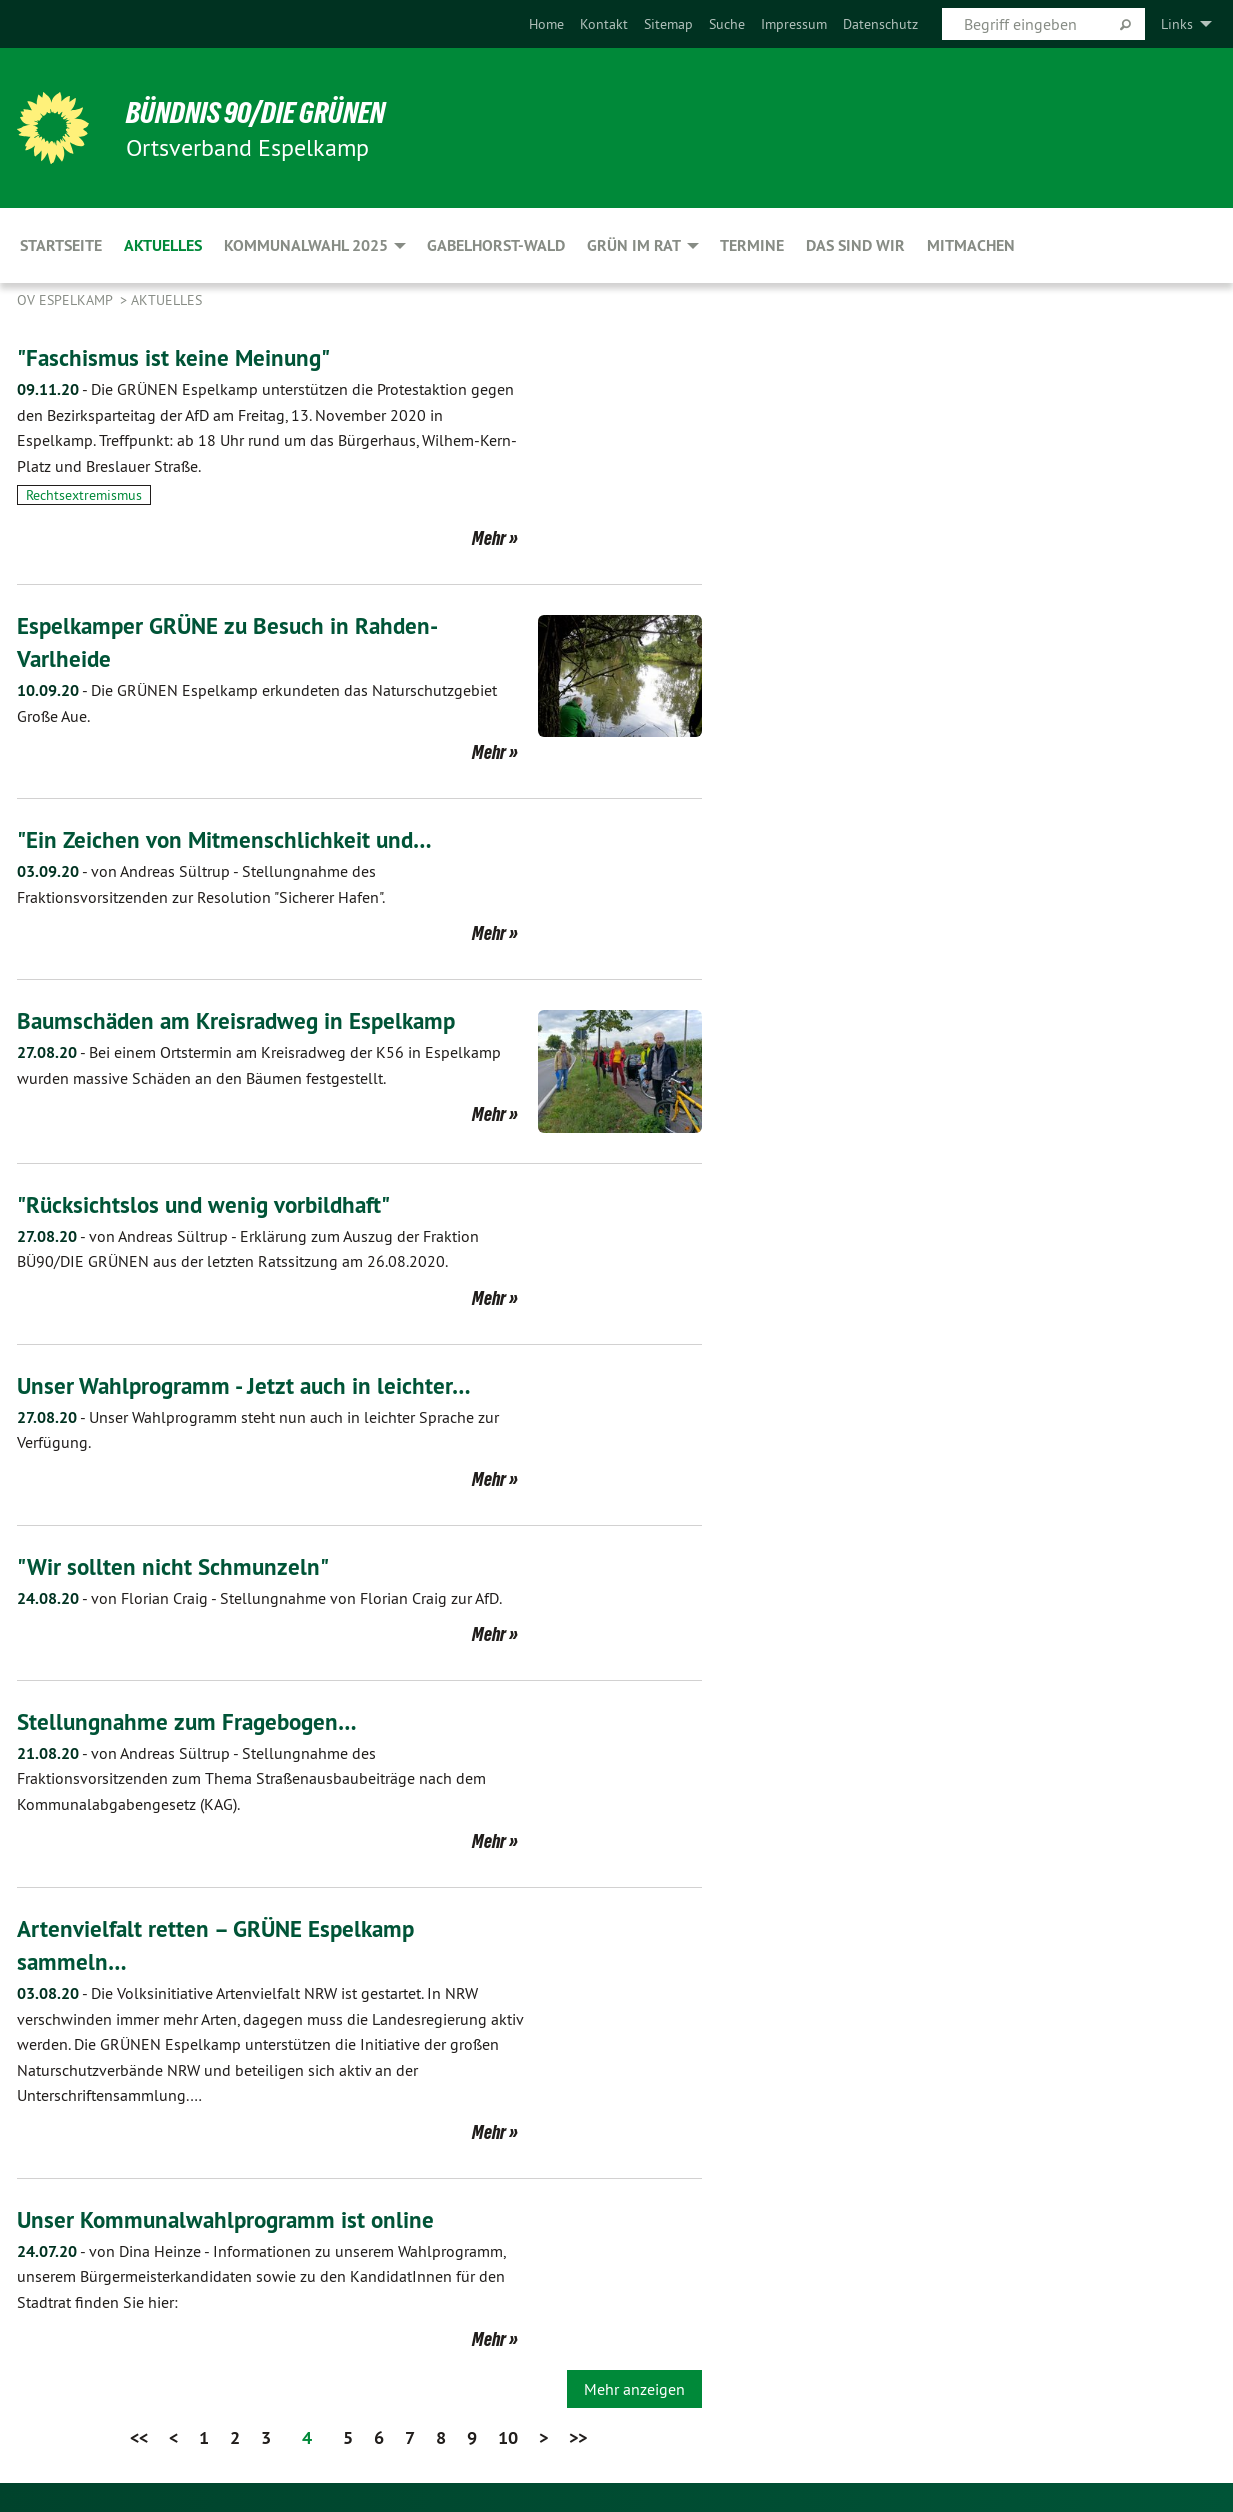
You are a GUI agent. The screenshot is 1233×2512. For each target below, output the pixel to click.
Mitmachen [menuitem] (971, 245)
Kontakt (604, 24)
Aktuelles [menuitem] (163, 245)
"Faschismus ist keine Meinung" (177, 357)
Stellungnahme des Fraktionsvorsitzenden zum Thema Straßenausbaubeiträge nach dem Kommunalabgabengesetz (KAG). (251, 1777)
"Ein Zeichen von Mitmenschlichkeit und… (228, 839)
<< (139, 2435)
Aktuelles (166, 300)
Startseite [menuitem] (61, 245)
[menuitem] (546, 24)
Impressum (794, 24)
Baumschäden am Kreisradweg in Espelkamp (243, 1020)
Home (546, 24)
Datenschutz (880, 24)
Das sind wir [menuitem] (855, 245)
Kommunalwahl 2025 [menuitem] (306, 245)
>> (578, 2435)
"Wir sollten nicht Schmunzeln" (176, 1565)
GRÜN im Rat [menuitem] (634, 245)
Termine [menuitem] (752, 245)
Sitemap (668, 24)
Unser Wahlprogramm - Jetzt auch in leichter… (249, 1384)
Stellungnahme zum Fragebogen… (192, 1720)
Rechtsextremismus (84, 495)
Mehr (489, 538)
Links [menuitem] (1177, 24)
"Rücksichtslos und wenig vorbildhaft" (210, 1204)
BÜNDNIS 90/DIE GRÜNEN (263, 112)
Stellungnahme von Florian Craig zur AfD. (259, 1597)
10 (508, 2435)
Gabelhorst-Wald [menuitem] (496, 245)
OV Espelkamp (66, 300)
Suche (727, 24)
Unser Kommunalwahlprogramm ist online (231, 2218)
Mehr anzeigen (634, 2387)
